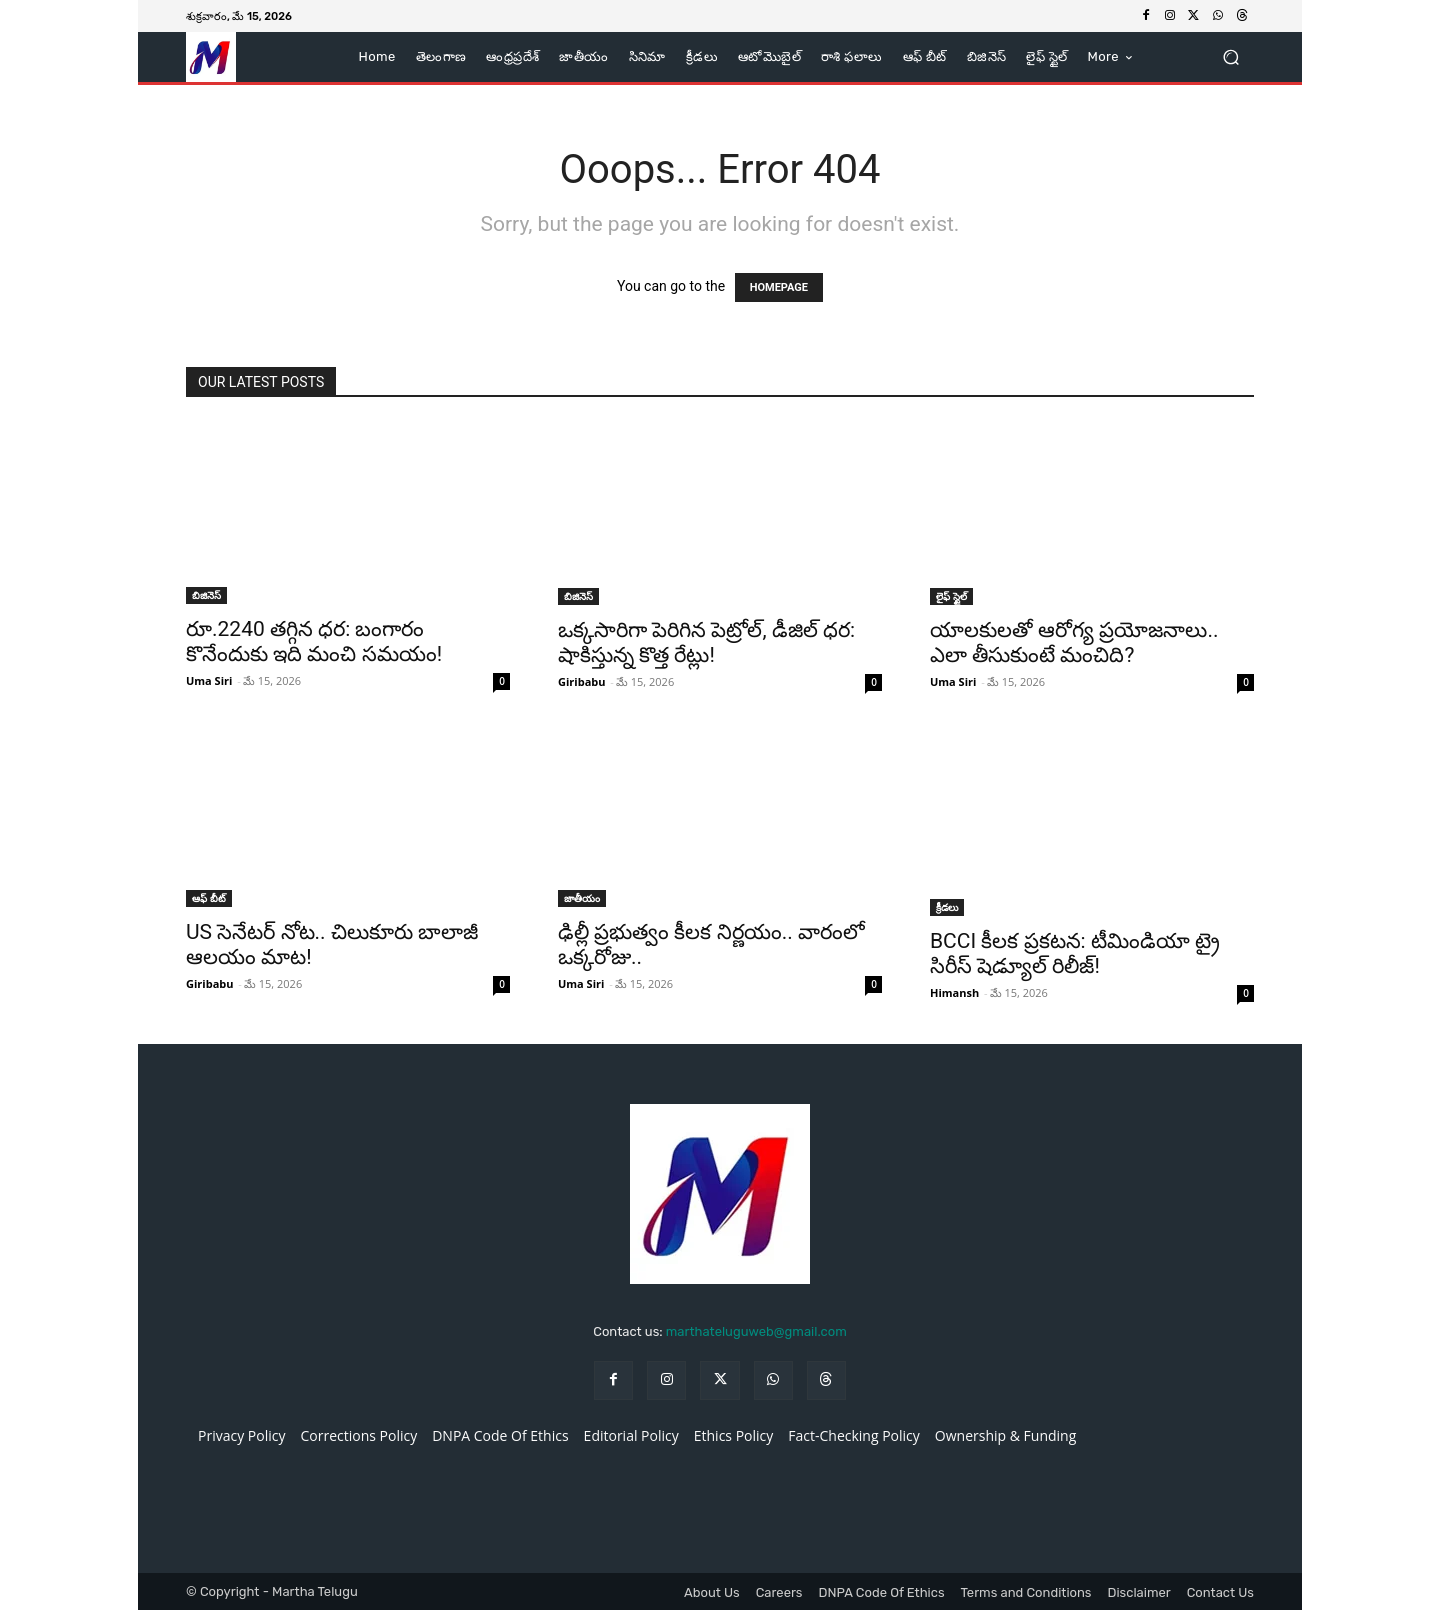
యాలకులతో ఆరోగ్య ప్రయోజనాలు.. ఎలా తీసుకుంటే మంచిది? (1074, 642)
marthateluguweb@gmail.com (756, 1331)
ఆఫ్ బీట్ (209, 898)
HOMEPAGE (779, 287)
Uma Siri (209, 680)
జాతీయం (582, 898)
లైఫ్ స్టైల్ (951, 596)
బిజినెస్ (206, 595)
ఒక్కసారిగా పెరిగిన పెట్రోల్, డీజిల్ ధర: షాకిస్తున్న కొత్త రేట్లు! (706, 642)
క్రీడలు (947, 907)
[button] (1230, 57)
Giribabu (581, 681)
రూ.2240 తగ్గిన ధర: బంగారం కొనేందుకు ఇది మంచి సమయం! (314, 641)
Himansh (954, 992)
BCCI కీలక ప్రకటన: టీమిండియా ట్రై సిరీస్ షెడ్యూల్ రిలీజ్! (1075, 953)
